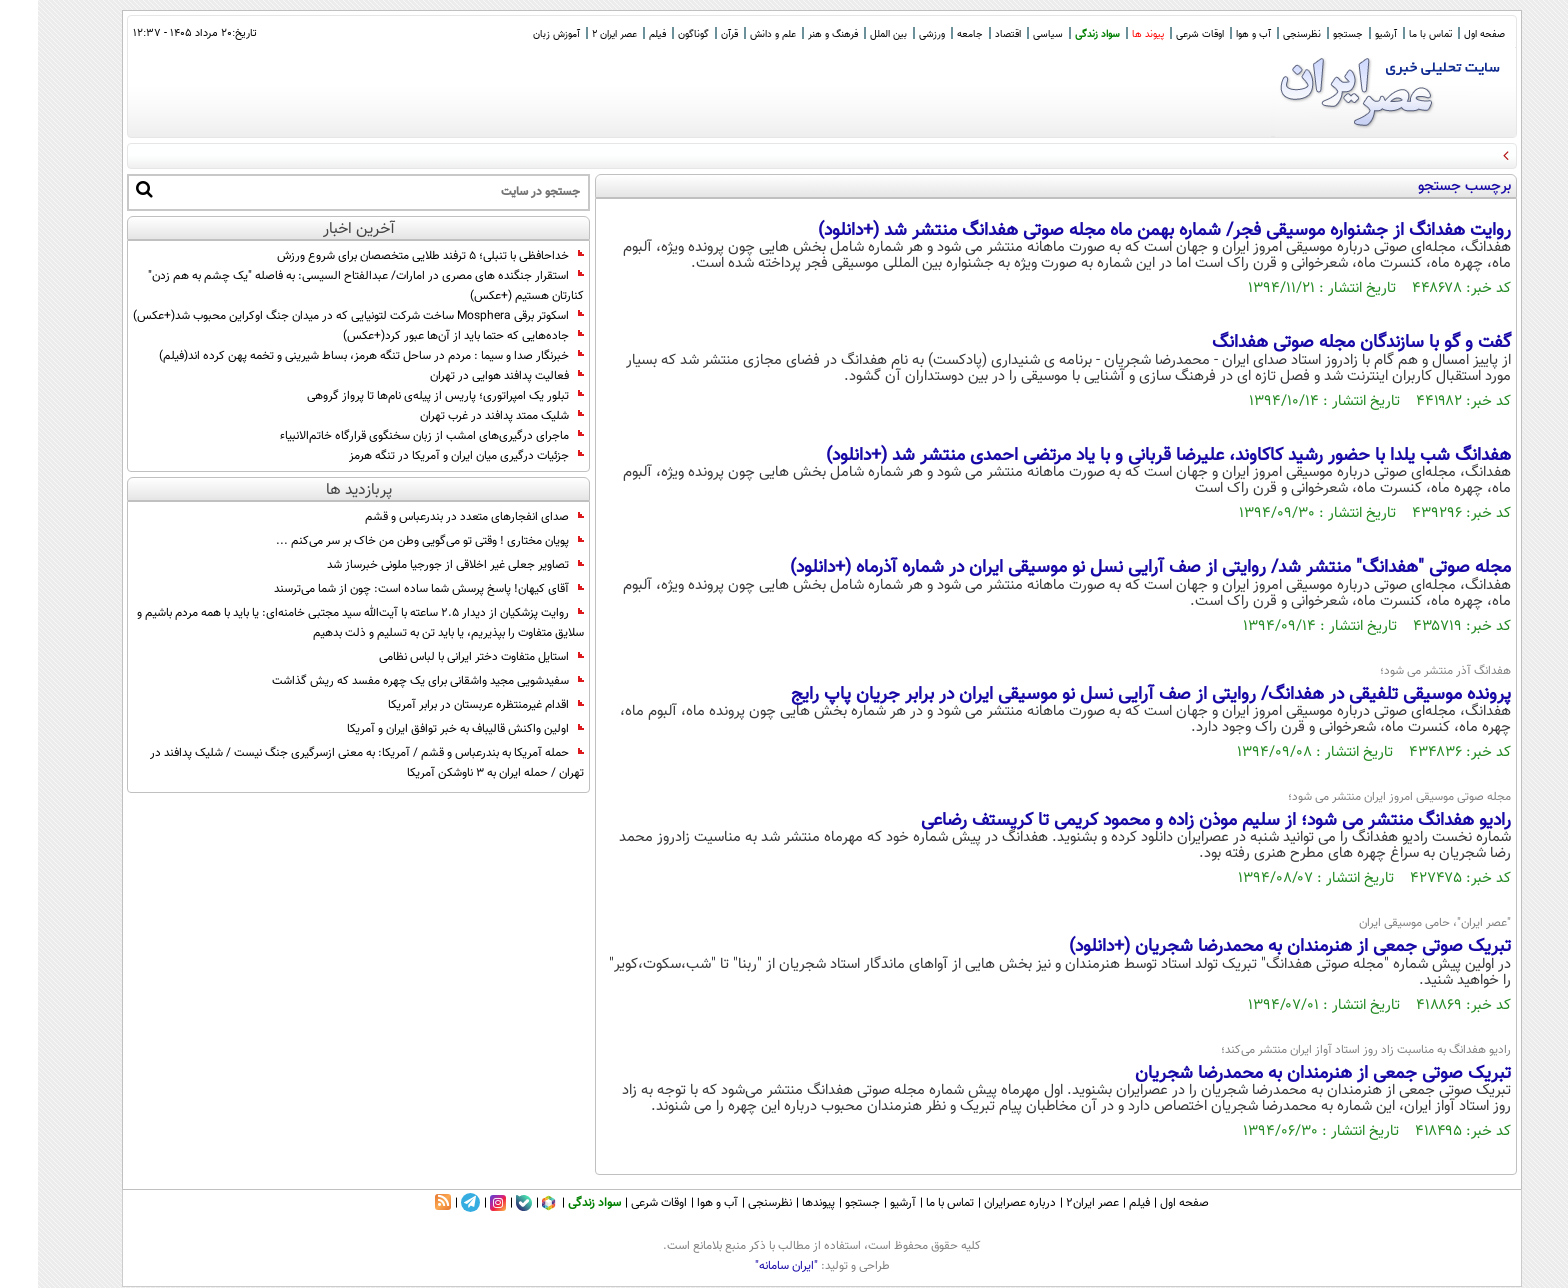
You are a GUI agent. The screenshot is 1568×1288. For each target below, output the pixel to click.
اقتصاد (970, 34)
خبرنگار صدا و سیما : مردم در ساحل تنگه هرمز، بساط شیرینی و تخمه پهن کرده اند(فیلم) (333, 356)
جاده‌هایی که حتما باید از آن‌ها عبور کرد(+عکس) (425, 336)
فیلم (619, 34)
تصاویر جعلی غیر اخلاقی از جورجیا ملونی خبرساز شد (417, 565)
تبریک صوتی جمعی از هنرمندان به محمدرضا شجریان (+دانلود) (1252, 947)
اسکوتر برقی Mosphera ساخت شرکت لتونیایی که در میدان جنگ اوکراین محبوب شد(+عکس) (320, 316)
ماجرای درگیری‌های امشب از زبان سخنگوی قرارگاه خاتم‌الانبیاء (394, 436)
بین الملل (850, 34)
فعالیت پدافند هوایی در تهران (469, 376)
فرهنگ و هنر (795, 34)
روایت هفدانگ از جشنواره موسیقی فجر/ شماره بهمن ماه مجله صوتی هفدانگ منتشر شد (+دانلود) (1126, 231)
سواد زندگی (1059, 34)
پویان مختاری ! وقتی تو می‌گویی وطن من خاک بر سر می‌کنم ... (392, 541)
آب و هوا (1215, 34)
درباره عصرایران (982, 1203)
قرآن (691, 34)
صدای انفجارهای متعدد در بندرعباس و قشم (436, 517)
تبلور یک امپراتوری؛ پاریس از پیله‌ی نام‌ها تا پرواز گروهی (407, 396)
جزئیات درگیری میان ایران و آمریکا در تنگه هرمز (428, 456)
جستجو (1310, 34)
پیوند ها (1110, 34)
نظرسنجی (1264, 34)
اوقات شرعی (1162, 34)
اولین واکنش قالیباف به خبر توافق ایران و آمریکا (427, 729)
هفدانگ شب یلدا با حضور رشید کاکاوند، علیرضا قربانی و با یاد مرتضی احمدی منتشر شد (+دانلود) (1130, 456)
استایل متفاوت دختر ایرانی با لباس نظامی (443, 657)
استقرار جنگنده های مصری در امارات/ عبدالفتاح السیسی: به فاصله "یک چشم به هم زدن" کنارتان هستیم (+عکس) (328, 286)
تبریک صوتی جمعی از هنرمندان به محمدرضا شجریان (1285, 1074)
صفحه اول (1446, 34)
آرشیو (1348, 34)
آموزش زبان (518, 34)
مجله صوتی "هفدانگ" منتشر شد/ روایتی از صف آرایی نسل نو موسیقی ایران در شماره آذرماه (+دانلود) (1112, 568)
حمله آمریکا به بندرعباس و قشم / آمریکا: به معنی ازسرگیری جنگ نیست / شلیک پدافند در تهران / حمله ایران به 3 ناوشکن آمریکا (329, 763)
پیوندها (780, 1203)
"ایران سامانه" (748, 1266)
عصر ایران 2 (576, 34)
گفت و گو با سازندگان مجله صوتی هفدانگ (1323, 343)
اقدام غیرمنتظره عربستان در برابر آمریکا (448, 705)
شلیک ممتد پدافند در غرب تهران (464, 416)
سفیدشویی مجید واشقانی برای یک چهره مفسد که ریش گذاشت (390, 681)
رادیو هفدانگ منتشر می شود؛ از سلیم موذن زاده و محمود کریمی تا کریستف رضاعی (1178, 821)
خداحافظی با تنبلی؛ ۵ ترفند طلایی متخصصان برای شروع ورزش (392, 256)
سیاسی (1010, 34)
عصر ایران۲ (1054, 1203)
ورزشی (894, 34)
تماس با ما (1392, 34)
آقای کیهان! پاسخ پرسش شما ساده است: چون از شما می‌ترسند (391, 589)
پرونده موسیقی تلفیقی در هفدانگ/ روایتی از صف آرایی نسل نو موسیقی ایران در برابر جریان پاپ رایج (1113, 695)
